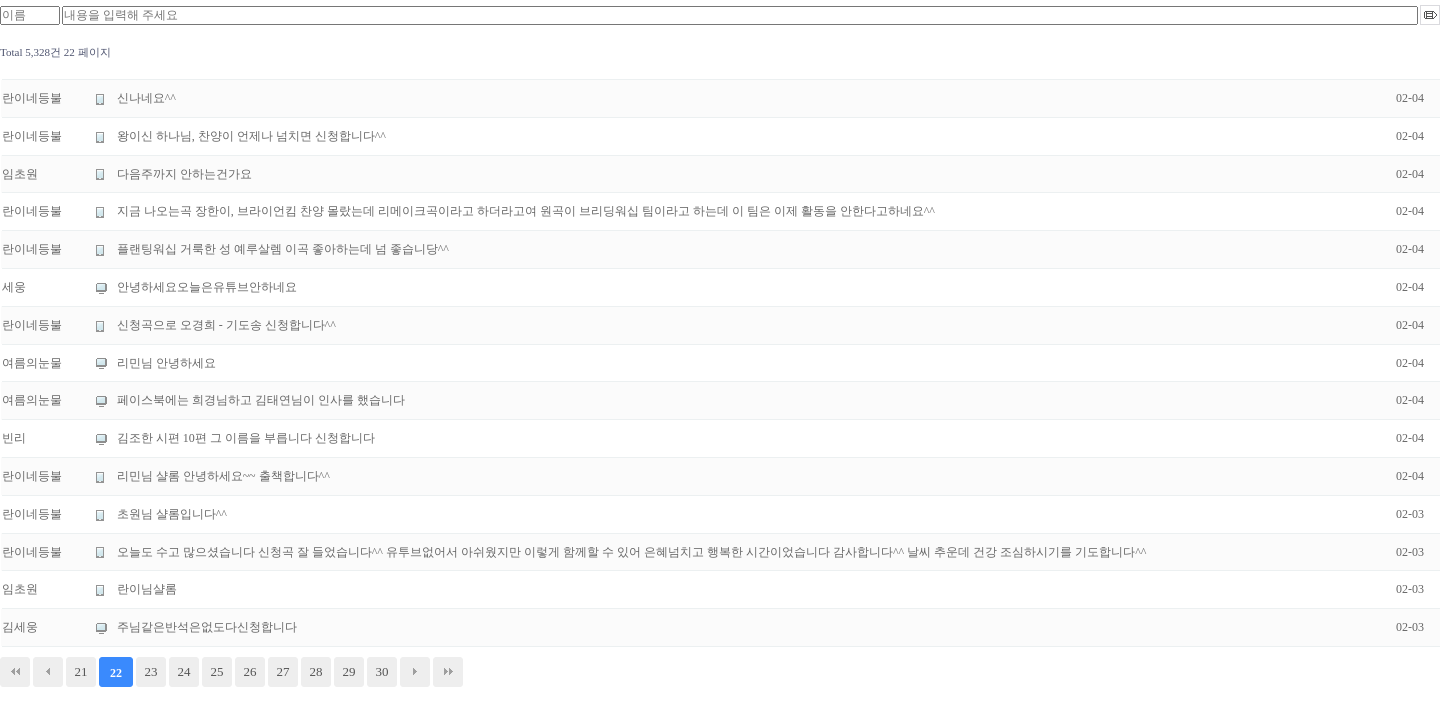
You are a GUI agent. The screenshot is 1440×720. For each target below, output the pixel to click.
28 (316, 671)
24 (184, 671)
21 (81, 671)
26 (250, 671)
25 (217, 671)
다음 (415, 672)
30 (382, 671)
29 (349, 671)
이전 (48, 672)
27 (283, 671)
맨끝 (448, 672)
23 (151, 671)
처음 (15, 672)
